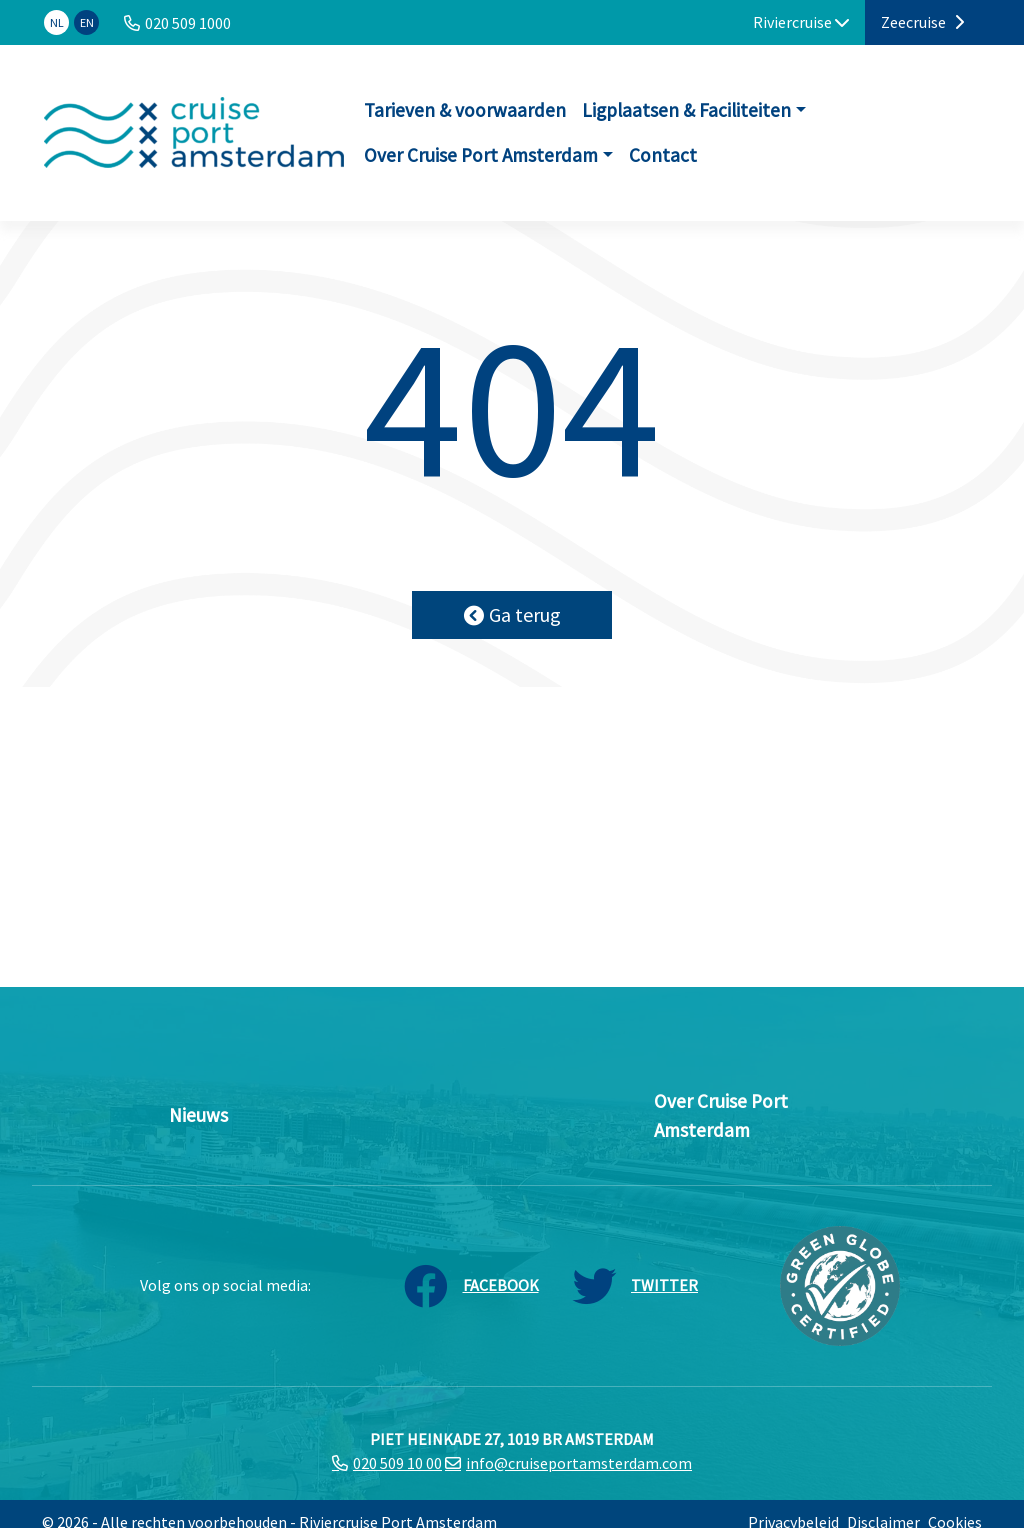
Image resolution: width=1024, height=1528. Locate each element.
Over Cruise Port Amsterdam (481, 155)
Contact (663, 155)
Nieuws (198, 1115)
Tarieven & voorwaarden (465, 110)
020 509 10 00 (397, 1463)
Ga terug (512, 614)
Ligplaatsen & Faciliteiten (686, 110)
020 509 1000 (188, 23)
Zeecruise (922, 22)
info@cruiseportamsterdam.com (579, 1463)
